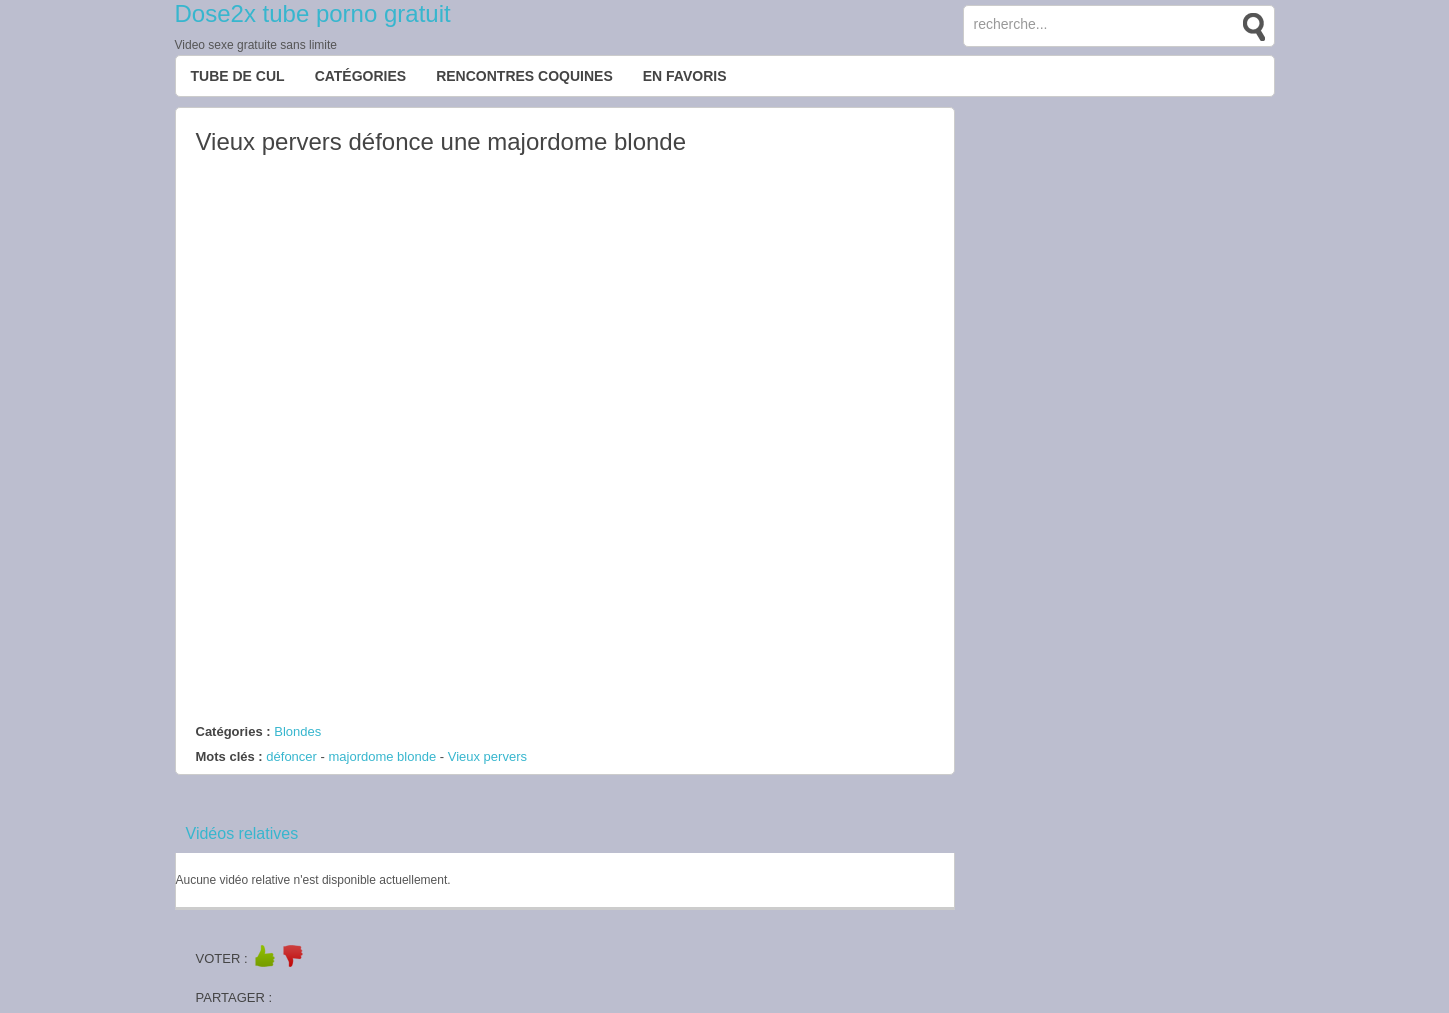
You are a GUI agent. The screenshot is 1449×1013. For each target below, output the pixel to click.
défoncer (291, 756)
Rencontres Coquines (524, 76)
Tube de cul (238, 76)
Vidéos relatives (242, 833)
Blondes (297, 731)
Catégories (361, 76)
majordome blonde (382, 756)
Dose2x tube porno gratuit (313, 13)
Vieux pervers (487, 756)
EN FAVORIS (685, 76)
